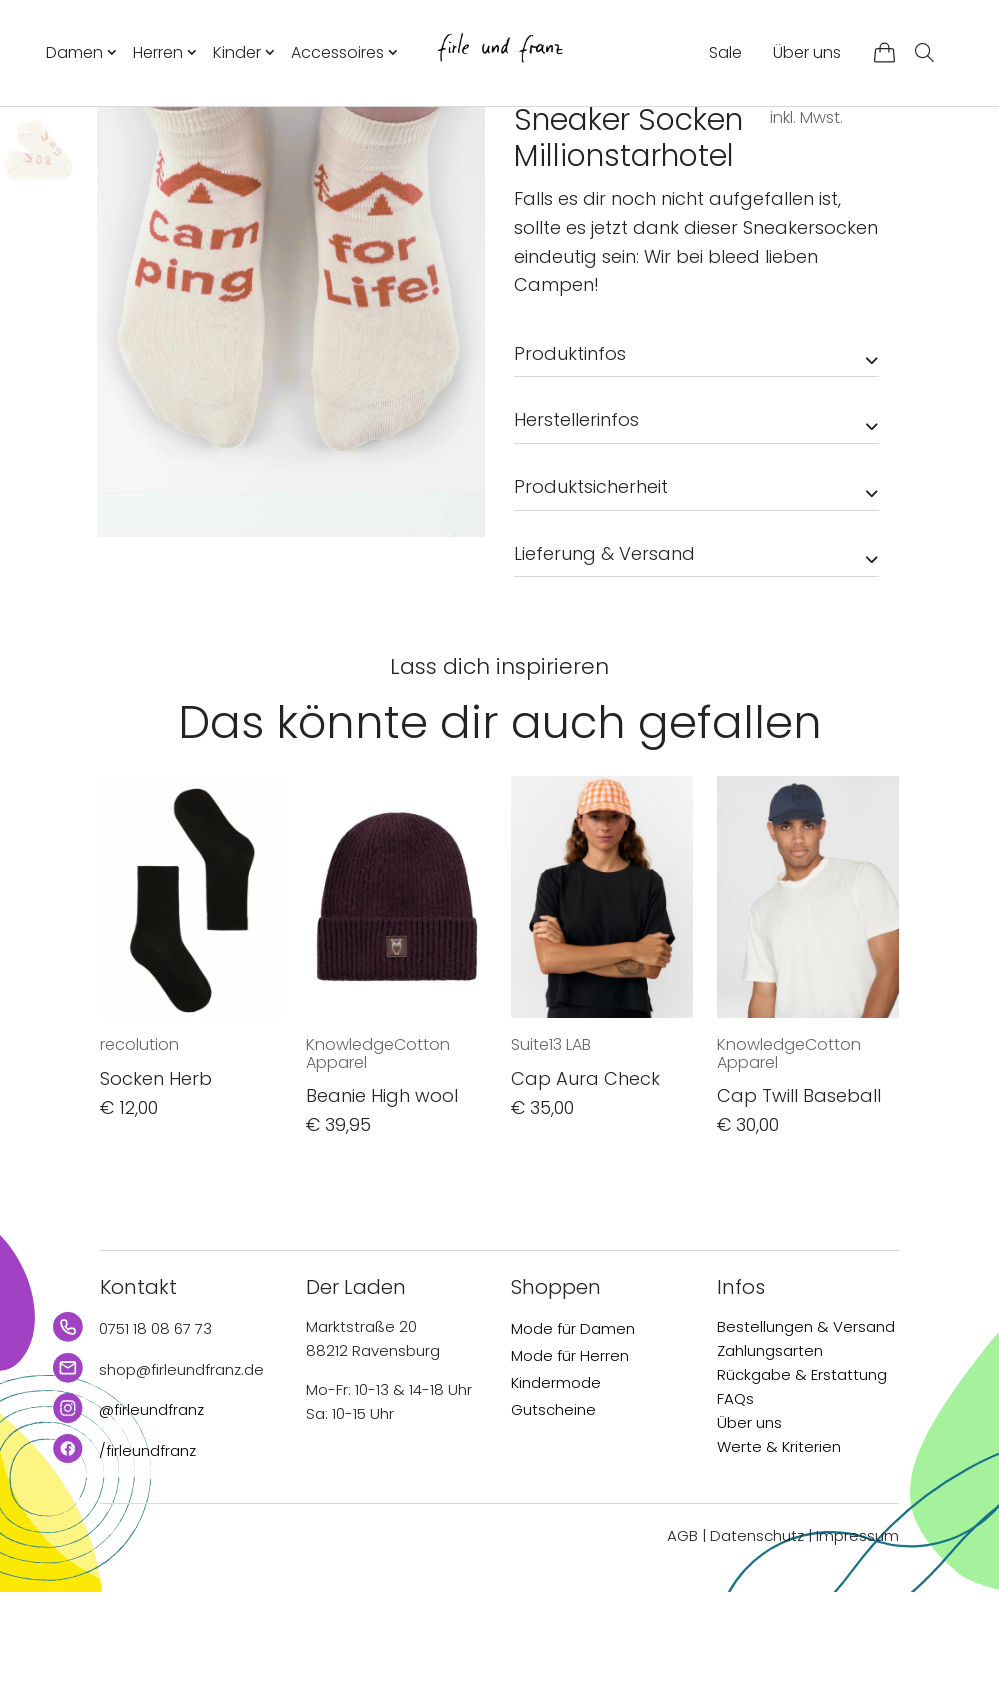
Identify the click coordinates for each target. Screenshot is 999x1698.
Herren (158, 52)
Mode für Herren (570, 1461)
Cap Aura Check (585, 1184)
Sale (725, 52)
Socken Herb (156, 1184)
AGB (682, 1641)
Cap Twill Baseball (799, 1201)
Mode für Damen (573, 1434)
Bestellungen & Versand (806, 1432)
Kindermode (556, 1488)
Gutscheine (553, 1515)
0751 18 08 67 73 (155, 1434)
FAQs (735, 1504)
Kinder (237, 52)
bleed (540, 181)
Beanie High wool (382, 1201)
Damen (74, 52)
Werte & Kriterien (779, 1552)
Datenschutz (757, 1641)
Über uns (807, 52)
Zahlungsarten (770, 1456)
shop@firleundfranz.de (181, 1475)
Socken (690, 142)
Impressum (857, 1641)
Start (530, 142)
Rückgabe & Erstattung (802, 1480)
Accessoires (337, 52)
